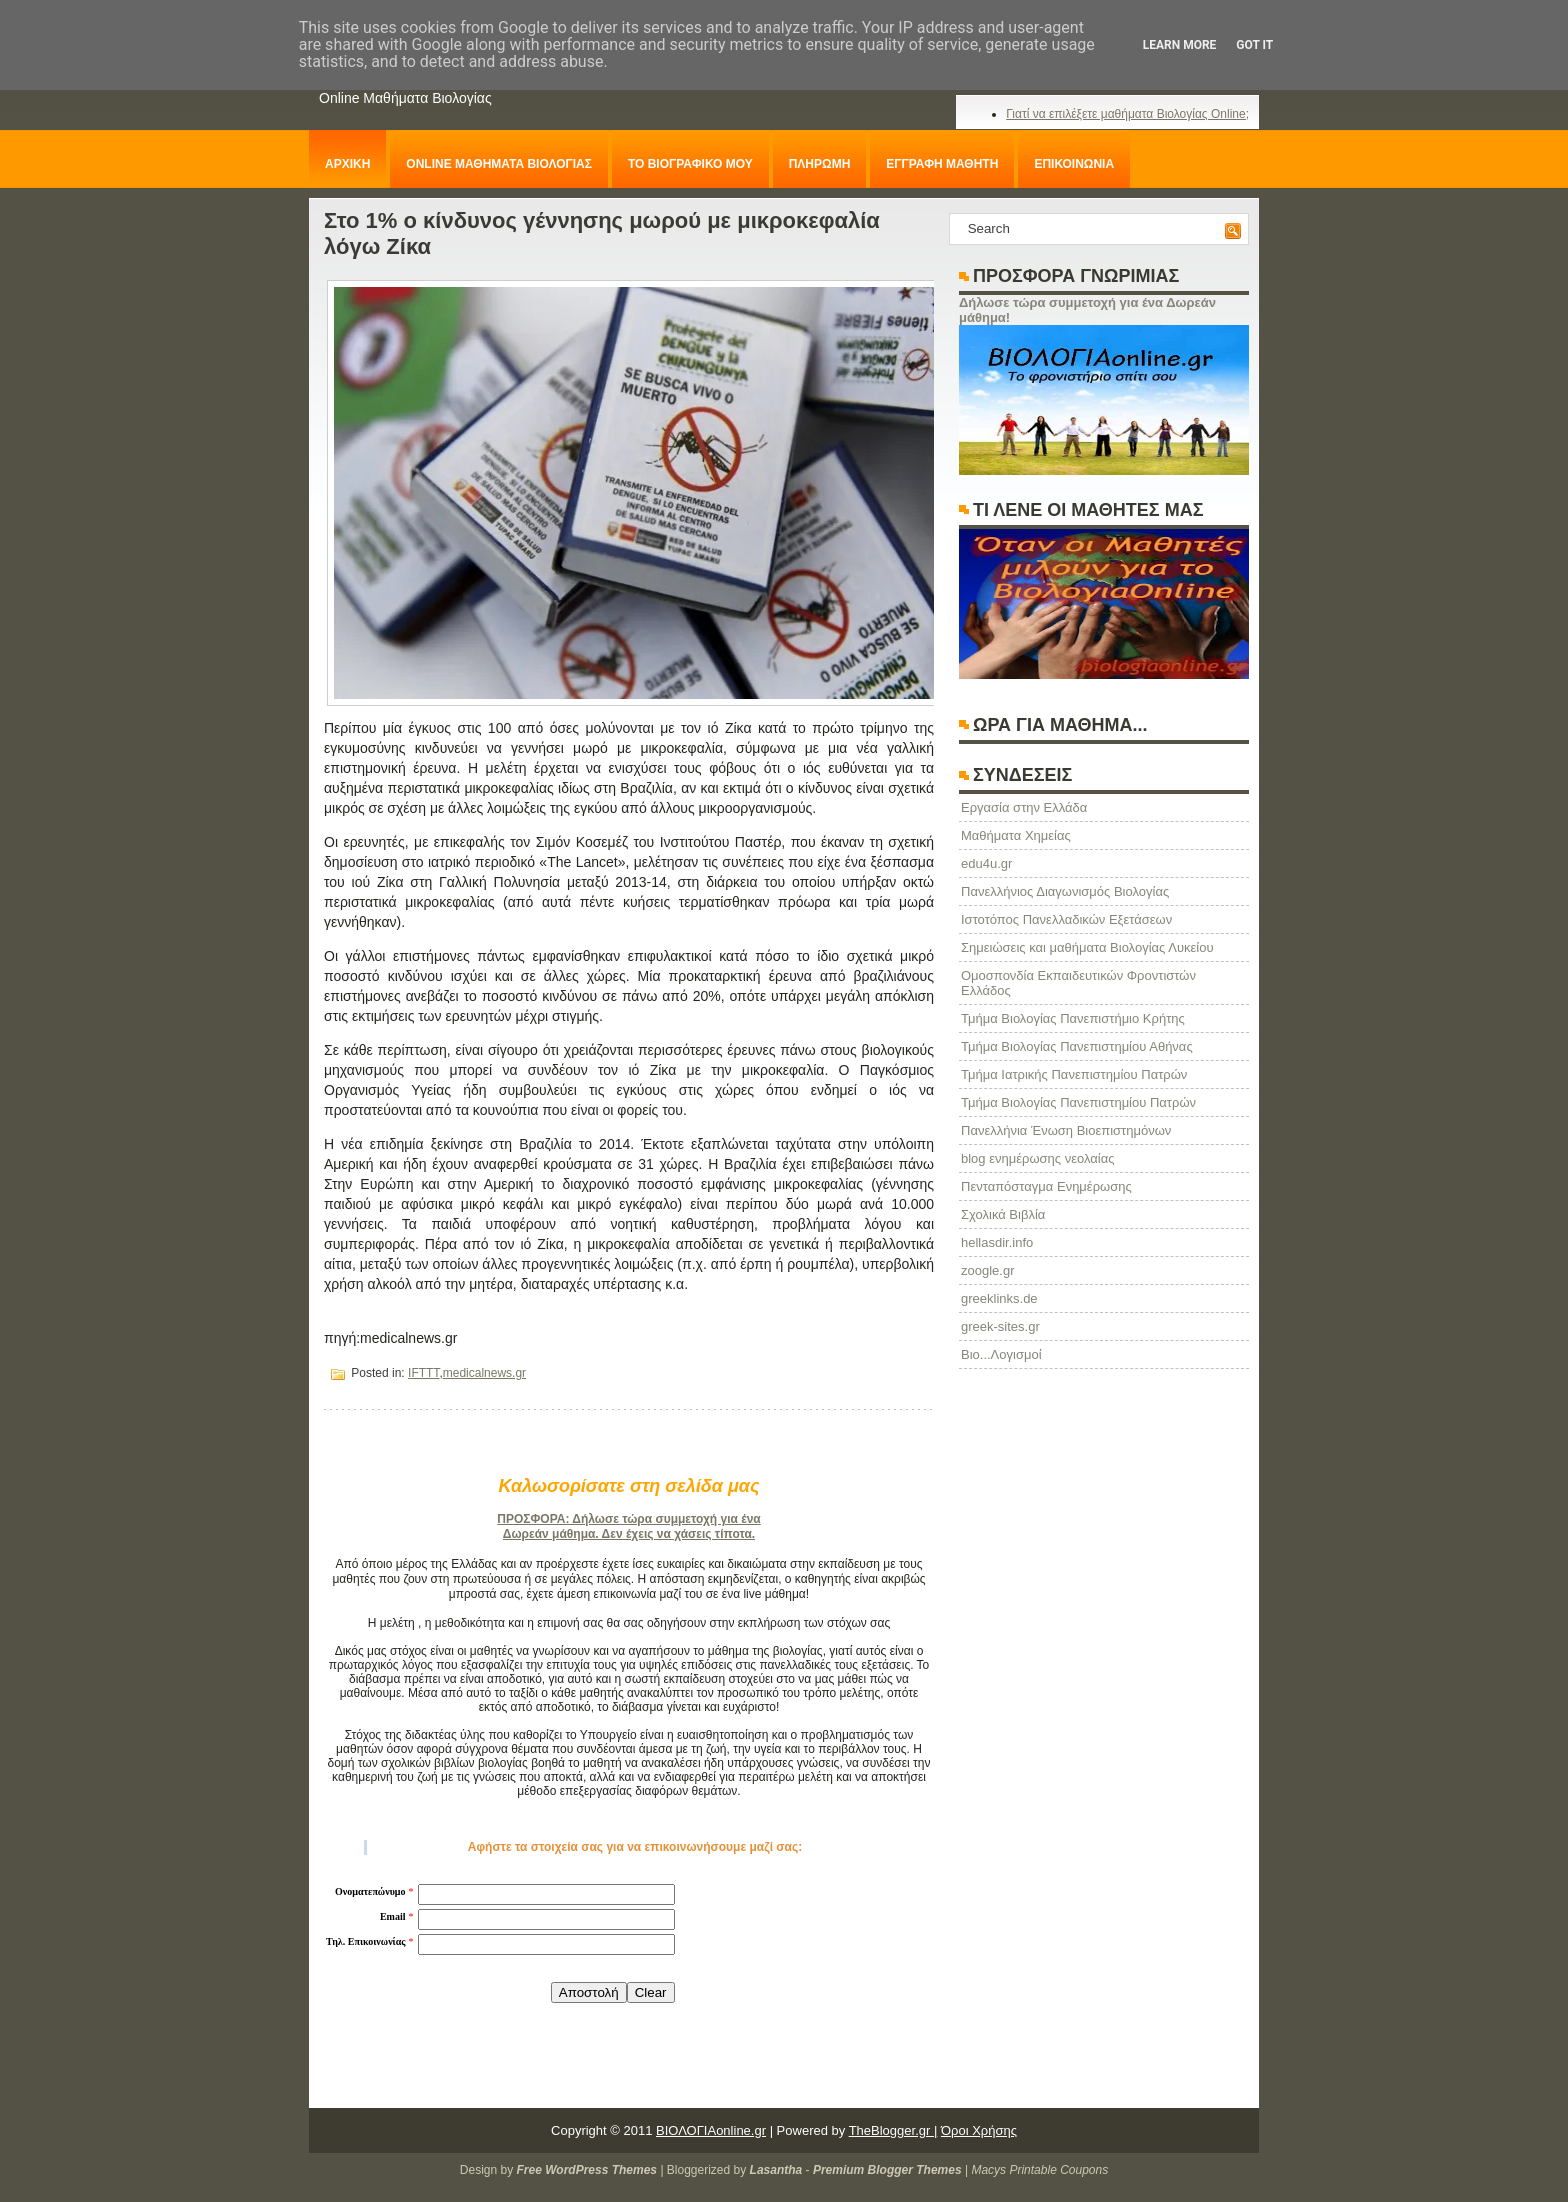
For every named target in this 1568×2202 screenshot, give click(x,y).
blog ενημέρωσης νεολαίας (1037, 1158)
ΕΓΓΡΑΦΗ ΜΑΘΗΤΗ (942, 164)
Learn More (1180, 45)
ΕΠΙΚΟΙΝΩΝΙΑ (1074, 164)
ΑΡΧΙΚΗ (347, 164)
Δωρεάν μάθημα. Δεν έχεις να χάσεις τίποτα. (629, 1534)
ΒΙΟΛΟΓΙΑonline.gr (711, 2130)
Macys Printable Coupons (1039, 2170)
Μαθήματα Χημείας (1016, 835)
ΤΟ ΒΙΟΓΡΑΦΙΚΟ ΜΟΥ (690, 164)
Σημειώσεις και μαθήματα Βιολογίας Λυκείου (1087, 947)
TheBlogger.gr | (893, 2130)
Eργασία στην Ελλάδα (1024, 807)
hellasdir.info (997, 1242)
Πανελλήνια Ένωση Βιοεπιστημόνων (1066, 1130)
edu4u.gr (986, 863)
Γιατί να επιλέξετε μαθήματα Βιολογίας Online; (1127, 114)
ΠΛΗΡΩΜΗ (820, 164)
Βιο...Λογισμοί (1001, 1354)
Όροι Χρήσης (979, 2130)
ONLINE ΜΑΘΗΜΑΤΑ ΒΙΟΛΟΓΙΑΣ (499, 164)
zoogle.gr (987, 1270)
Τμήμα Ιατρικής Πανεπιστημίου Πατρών (1074, 1074)
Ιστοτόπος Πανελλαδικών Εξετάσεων (1066, 919)
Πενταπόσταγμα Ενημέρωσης (1046, 1186)
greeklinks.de (999, 1298)
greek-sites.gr (1000, 1326)
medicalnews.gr (484, 1373)
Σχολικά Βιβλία (1003, 1214)
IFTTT (423, 1373)
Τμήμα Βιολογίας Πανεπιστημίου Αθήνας (1077, 1046)
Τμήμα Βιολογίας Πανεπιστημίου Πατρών (1078, 1102)
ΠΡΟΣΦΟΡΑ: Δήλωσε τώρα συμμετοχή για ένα (628, 1519)
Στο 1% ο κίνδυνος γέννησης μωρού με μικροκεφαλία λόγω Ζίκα (602, 233)
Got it (1254, 45)
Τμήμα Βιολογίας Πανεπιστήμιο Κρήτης (1073, 1018)
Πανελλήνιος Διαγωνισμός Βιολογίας (1065, 891)
